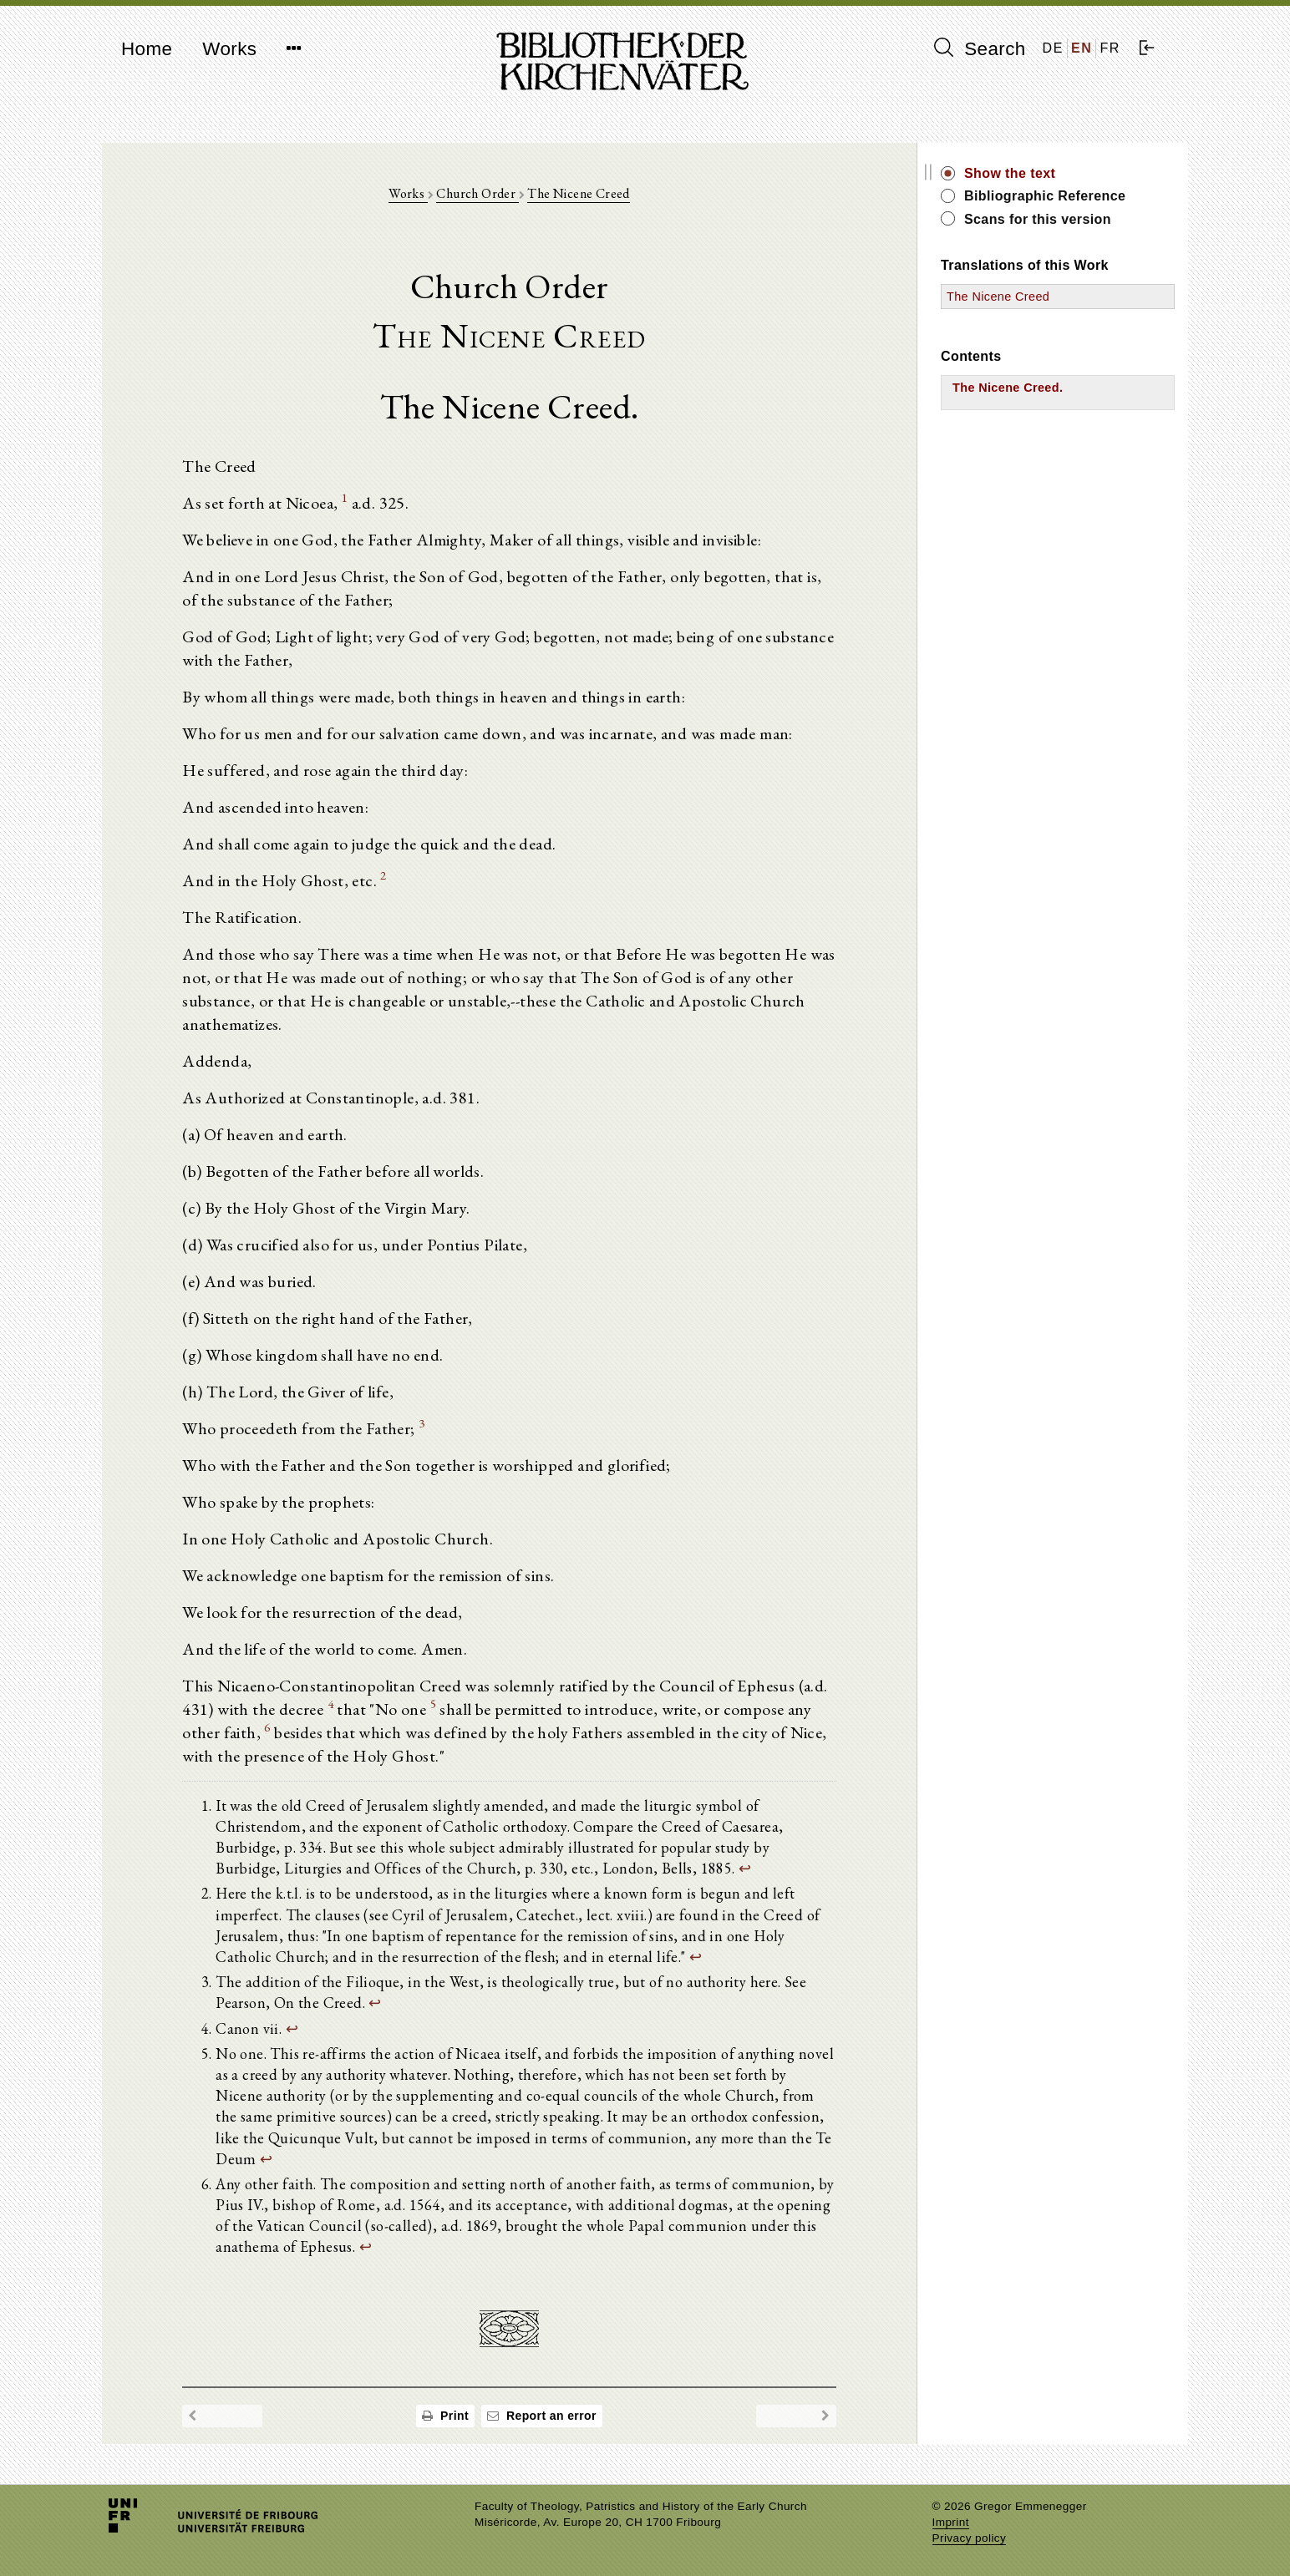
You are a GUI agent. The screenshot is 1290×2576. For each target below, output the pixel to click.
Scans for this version (1037, 219)
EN (1081, 48)
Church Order (477, 193)
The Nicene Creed (578, 193)
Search (980, 48)
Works (229, 48)
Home (146, 48)
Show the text (1009, 173)
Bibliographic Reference (1044, 196)
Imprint (950, 2522)
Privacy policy (969, 2538)
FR (1110, 48)
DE (1053, 48)
